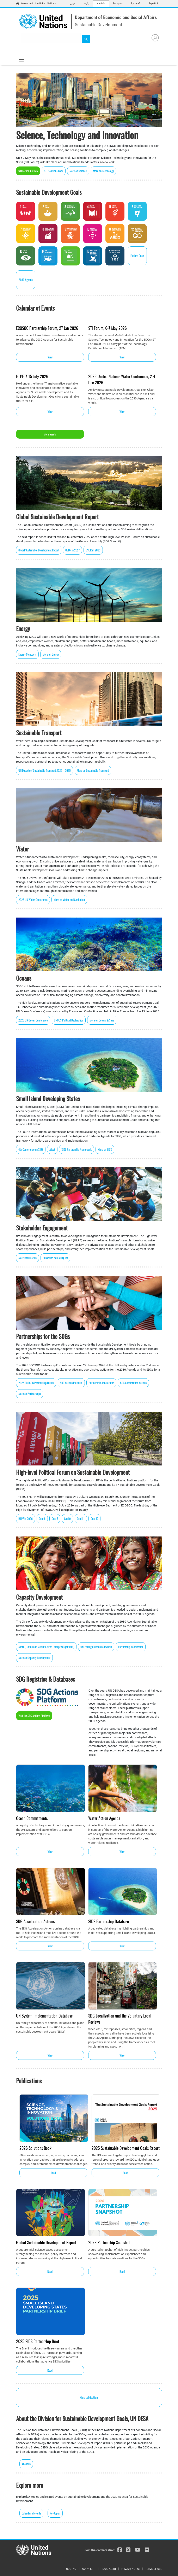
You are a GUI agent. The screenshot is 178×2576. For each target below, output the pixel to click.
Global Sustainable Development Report (38, 550)
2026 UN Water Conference (33, 899)
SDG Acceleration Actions (133, 1383)
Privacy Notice (130, 2569)
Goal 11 (81, 1518)
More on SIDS (105, 1149)
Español (153, 3)
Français (118, 3)
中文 (86, 3)
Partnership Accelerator (101, 1383)
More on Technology (103, 171)
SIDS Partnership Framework (76, 1149)
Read (53, 2173)
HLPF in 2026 (25, 1518)
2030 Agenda (26, 279)
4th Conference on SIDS (30, 1149)
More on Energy (51, 654)
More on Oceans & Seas (102, 1020)
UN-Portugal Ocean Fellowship (96, 1647)
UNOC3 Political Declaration (68, 1020)
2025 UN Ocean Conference (33, 1020)
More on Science (78, 171)
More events (50, 434)
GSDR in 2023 (93, 550)
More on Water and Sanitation (69, 899)
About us (26, 2464)
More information (27, 1258)
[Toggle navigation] (21, 60)
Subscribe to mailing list (55, 1258)
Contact (72, 2569)
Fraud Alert (108, 2569)
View (50, 357)
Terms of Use (153, 2569)
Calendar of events (31, 2513)
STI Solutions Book (53, 171)
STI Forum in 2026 (28, 171)
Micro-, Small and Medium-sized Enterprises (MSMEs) (46, 1647)
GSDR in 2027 (72, 550)
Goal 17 (94, 1518)
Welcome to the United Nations (36, 3)
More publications (89, 2397)
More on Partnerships (29, 1394)
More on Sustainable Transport (93, 770)
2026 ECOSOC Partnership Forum (36, 1383)
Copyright (89, 2569)
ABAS (52, 1149)
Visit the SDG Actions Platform (34, 1716)
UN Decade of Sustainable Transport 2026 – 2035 (44, 770)
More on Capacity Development (34, 1658)
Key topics (55, 2513)
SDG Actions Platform (71, 1383)
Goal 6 (42, 1518)
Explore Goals (137, 255)
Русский (135, 3)
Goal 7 (55, 1518)
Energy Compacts (27, 654)
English (101, 3)
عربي (72, 3)
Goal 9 (67, 1518)
